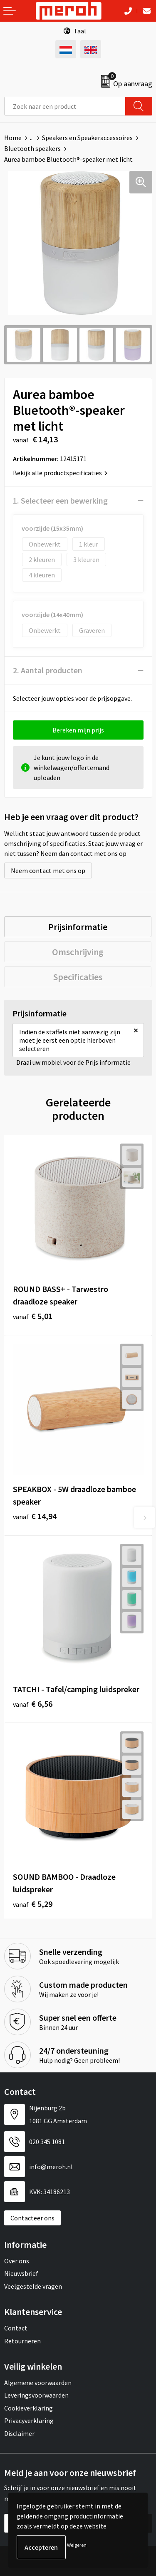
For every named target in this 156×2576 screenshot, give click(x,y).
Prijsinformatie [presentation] (77, 927)
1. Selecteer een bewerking (60, 500)
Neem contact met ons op (48, 870)
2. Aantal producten (47, 670)
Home (13, 137)
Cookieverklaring (28, 2408)
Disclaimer (19, 2433)
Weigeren (77, 2545)
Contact (15, 2328)
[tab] (77, 926)
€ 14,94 (35, 1516)
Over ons (16, 2261)
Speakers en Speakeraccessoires (87, 137)
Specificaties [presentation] (77, 977)
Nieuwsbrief (21, 2273)
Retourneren (22, 2341)
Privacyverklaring (29, 2420)
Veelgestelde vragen (33, 2286)
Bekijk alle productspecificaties (60, 473)
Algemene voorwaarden (38, 2382)
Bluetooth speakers (32, 148)
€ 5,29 (32, 1904)
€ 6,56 (32, 1703)
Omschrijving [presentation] (78, 952)
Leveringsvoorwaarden (36, 2395)
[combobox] (65, 106)
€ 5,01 (32, 1316)
